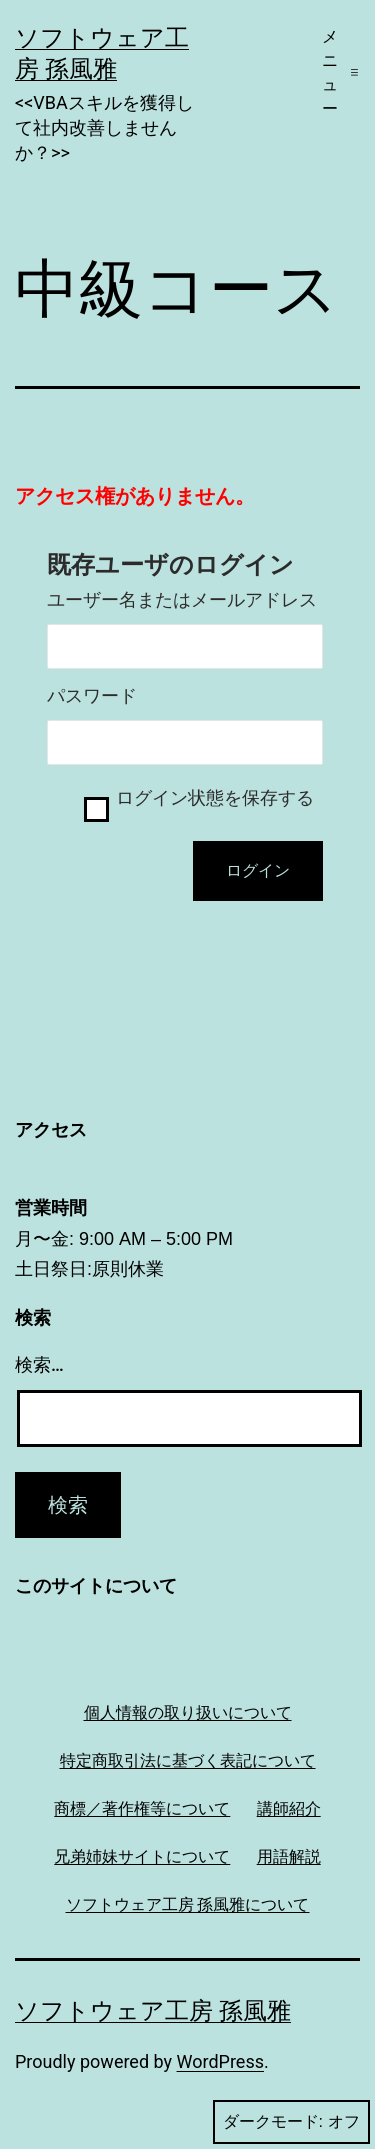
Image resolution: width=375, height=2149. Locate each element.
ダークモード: (291, 2122)
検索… (39, 1364)
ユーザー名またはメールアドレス (182, 600)
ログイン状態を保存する (215, 798)
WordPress (220, 2061)
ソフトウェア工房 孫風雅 (153, 2011)
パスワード (92, 696)
